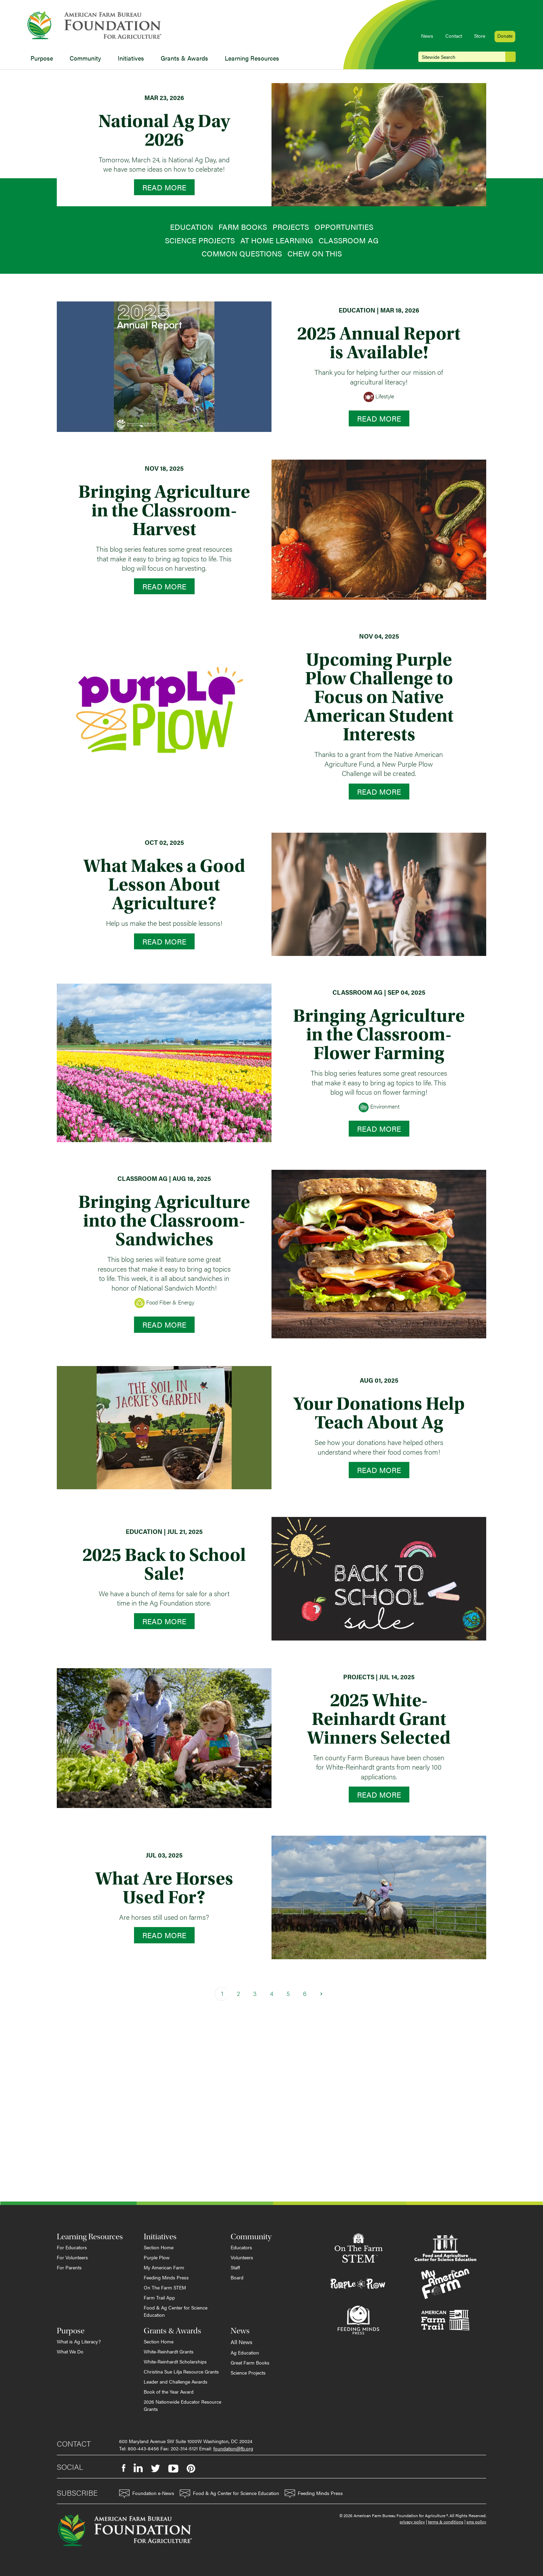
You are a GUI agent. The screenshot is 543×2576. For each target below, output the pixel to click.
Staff (235, 2267)
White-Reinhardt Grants (169, 2351)
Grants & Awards (184, 58)
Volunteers (242, 2257)
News (427, 35)
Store (479, 35)
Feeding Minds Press (166, 2277)
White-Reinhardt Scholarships (175, 2361)
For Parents (69, 2267)
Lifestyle (379, 397)
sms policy (476, 2522)
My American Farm (164, 2267)
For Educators (72, 2247)
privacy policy (412, 2522)
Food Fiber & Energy (164, 1303)
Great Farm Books (250, 2362)
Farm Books (243, 226)
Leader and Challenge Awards (175, 2381)
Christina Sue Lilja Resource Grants (181, 2371)
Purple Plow (157, 2257)
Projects (291, 226)
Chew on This (314, 253)
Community (85, 58)
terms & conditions (445, 2522)
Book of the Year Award (169, 2391)
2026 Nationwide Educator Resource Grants (182, 2405)
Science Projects (200, 240)
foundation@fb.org (233, 2448)
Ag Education (245, 2352)
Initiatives (131, 58)
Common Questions (242, 253)
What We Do (70, 2351)
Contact (453, 35)
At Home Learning (276, 240)
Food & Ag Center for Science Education (175, 2311)
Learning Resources (252, 58)
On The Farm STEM (165, 2287)
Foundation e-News (146, 2493)
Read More (164, 187)
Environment (379, 1107)
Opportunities (343, 226)
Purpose (41, 58)
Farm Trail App (159, 2297)
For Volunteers (72, 2257)
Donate (505, 35)
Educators (241, 2247)
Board (237, 2277)
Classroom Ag (349, 240)
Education (191, 226)
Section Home (158, 2247)
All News (241, 2342)
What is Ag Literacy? (79, 2341)
